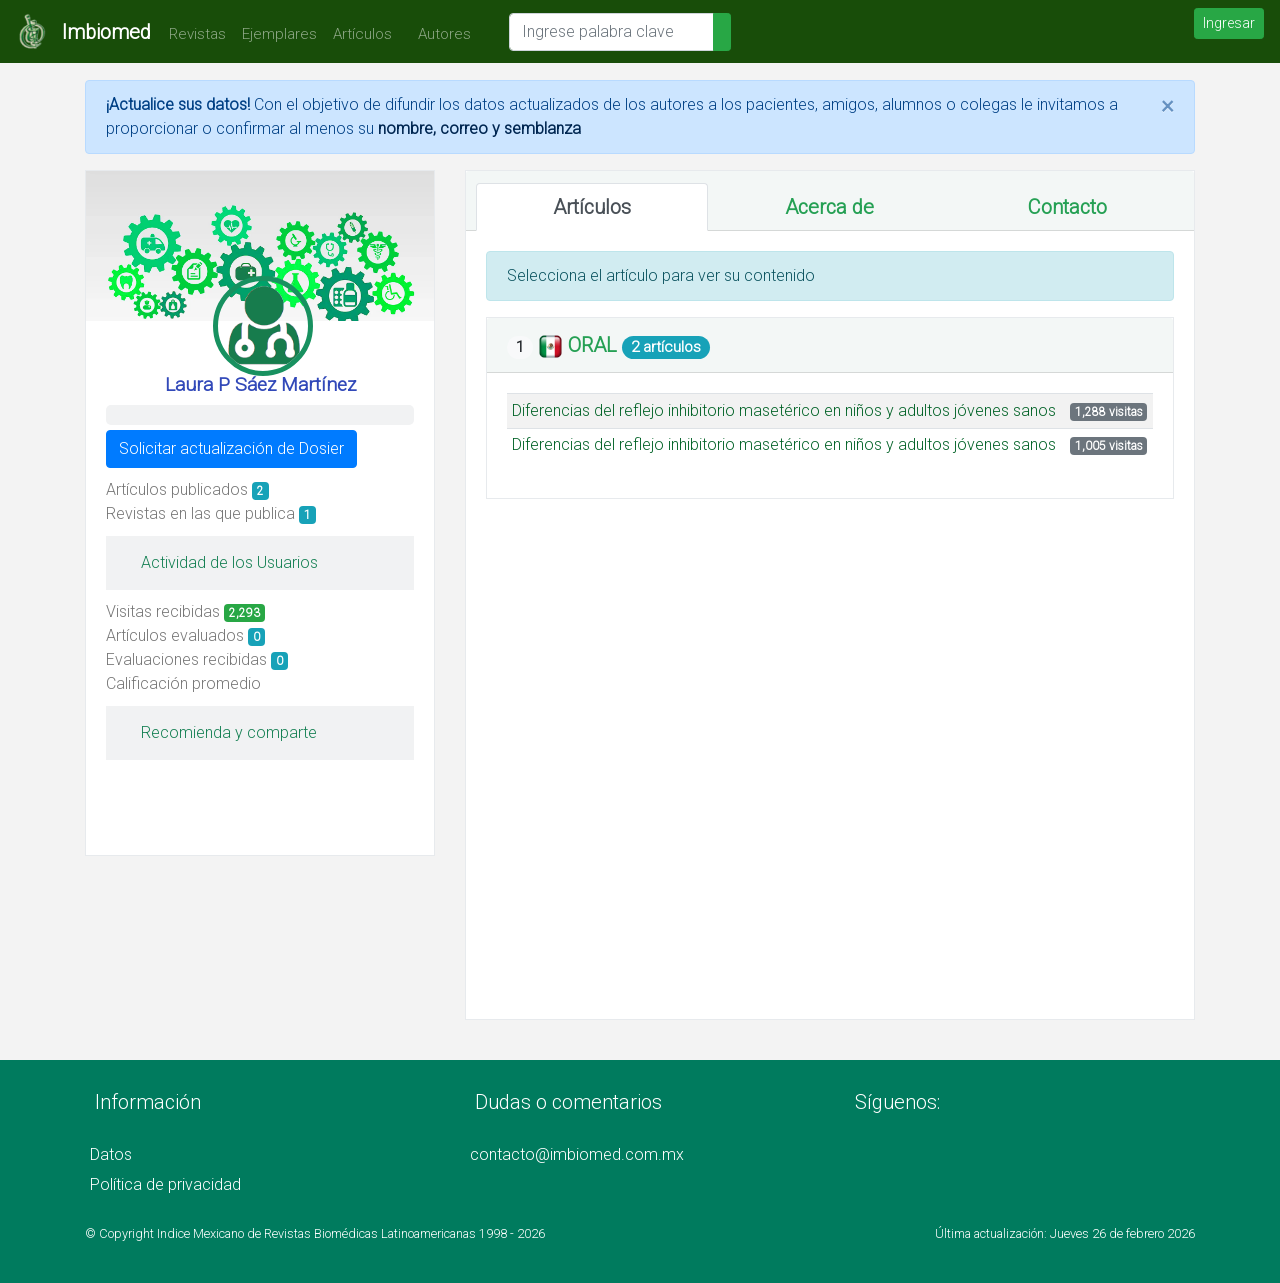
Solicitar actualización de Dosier (231, 448)
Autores (439, 34)
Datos (111, 1154)
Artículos (362, 34)
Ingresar (1229, 23)
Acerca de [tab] (829, 207)
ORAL (595, 345)
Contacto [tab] (1067, 207)
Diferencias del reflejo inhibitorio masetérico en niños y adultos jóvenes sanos (784, 410)
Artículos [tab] (592, 207)
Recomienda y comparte (219, 732)
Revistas (192, 34)
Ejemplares (279, 34)
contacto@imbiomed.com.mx (577, 1154)
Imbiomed (106, 32)
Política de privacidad (165, 1184)
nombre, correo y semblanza (479, 128)
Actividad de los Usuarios (219, 562)
